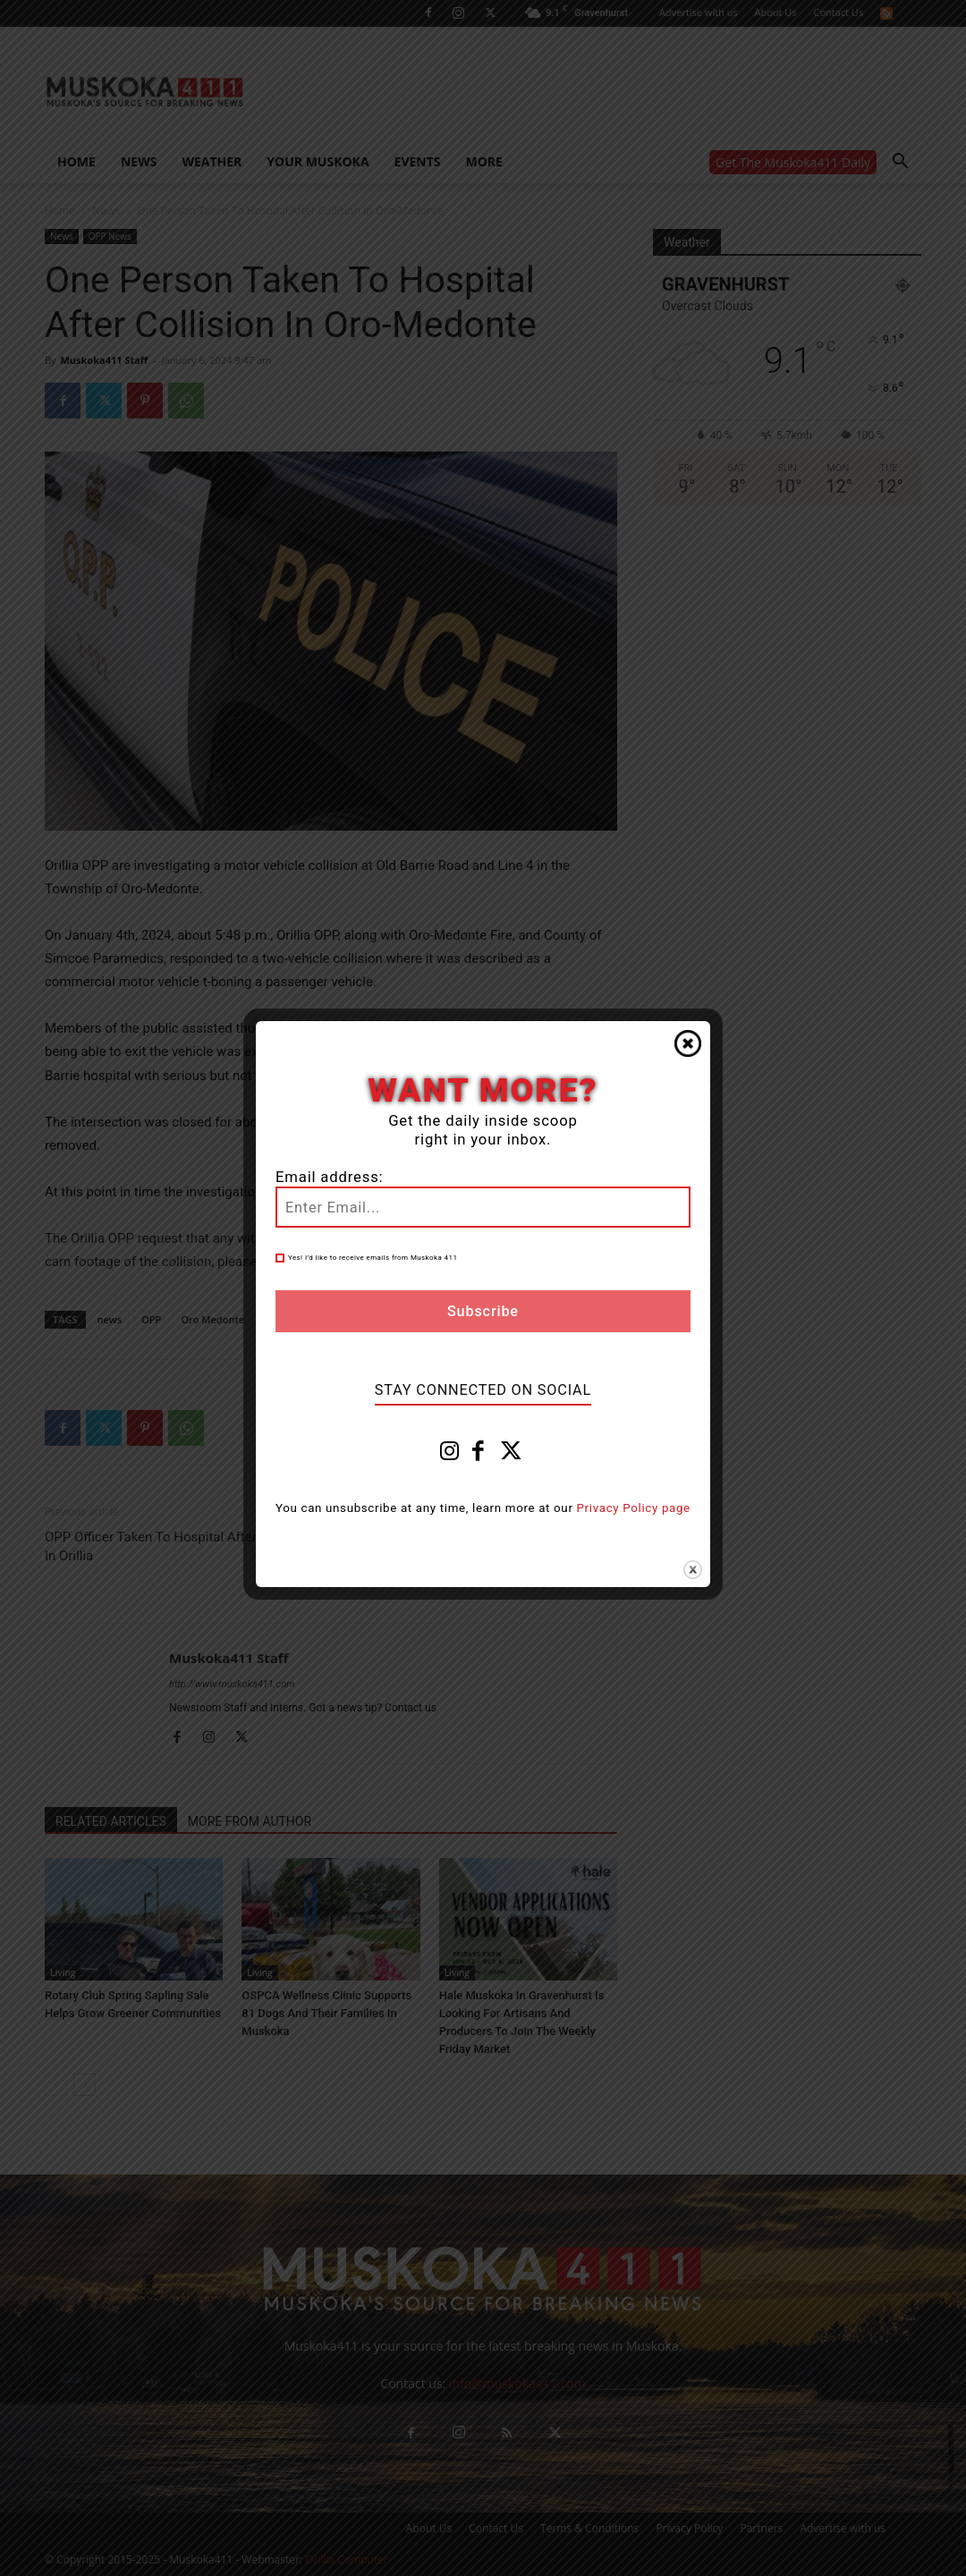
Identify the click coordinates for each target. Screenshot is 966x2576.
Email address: (329, 1177)
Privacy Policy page (634, 1508)
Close (687, 1043)
